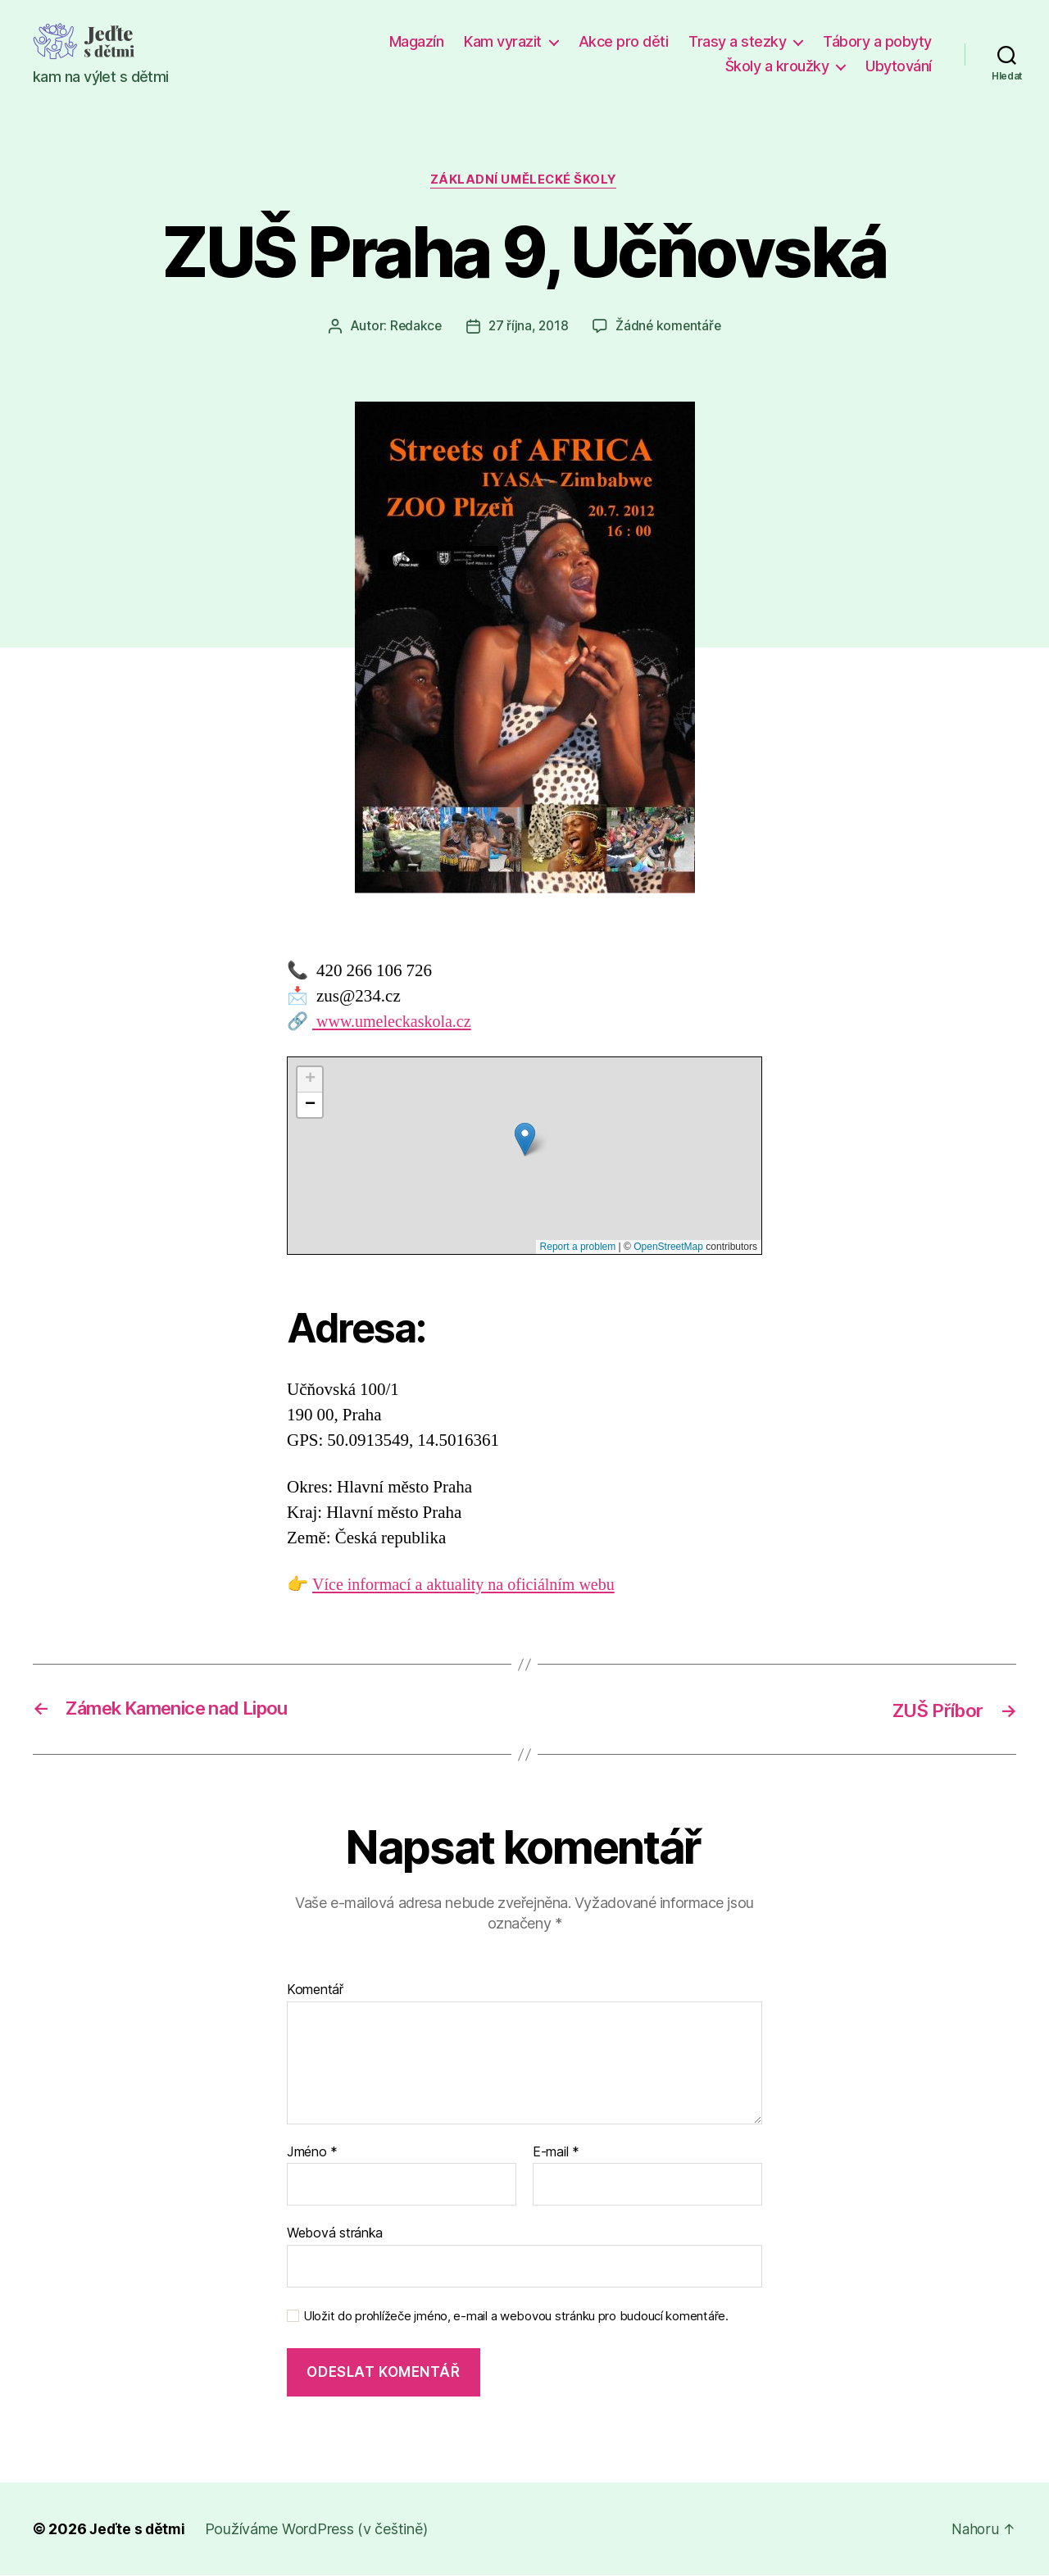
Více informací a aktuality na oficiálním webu (470, 1586)
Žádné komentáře (670, 327)
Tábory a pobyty (877, 41)
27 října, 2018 (528, 327)
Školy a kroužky (777, 66)
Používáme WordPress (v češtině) (318, 2529)
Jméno (312, 2153)
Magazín (416, 41)
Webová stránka (335, 2233)
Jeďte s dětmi (138, 2529)
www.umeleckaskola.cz (395, 1022)
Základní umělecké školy (525, 181)
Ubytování (898, 66)
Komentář (315, 1990)
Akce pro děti (624, 41)
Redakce (413, 327)
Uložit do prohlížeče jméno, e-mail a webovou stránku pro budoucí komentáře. (516, 2317)
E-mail (556, 2153)
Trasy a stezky (737, 41)
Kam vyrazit (503, 41)
